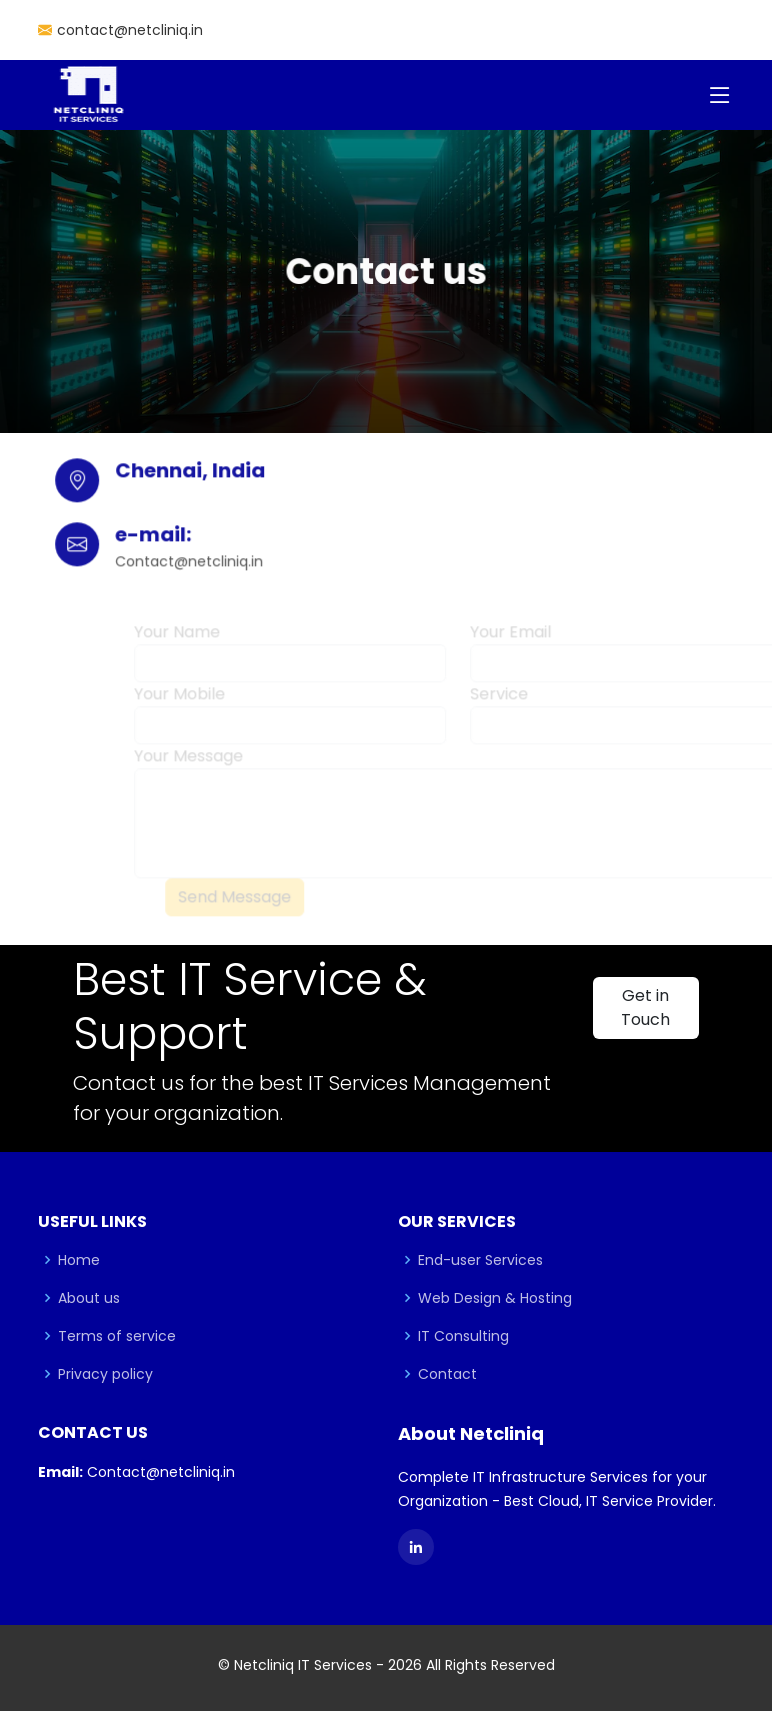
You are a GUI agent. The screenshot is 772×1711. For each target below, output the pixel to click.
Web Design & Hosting (495, 1298)
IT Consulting (463, 1336)
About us (89, 1298)
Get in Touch (645, 1007)
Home (79, 1260)
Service (499, 702)
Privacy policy (105, 1374)
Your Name (177, 640)
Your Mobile (179, 702)
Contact (447, 1374)
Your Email (510, 640)
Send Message (234, 905)
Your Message (188, 764)
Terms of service (117, 1336)
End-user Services (480, 1260)
